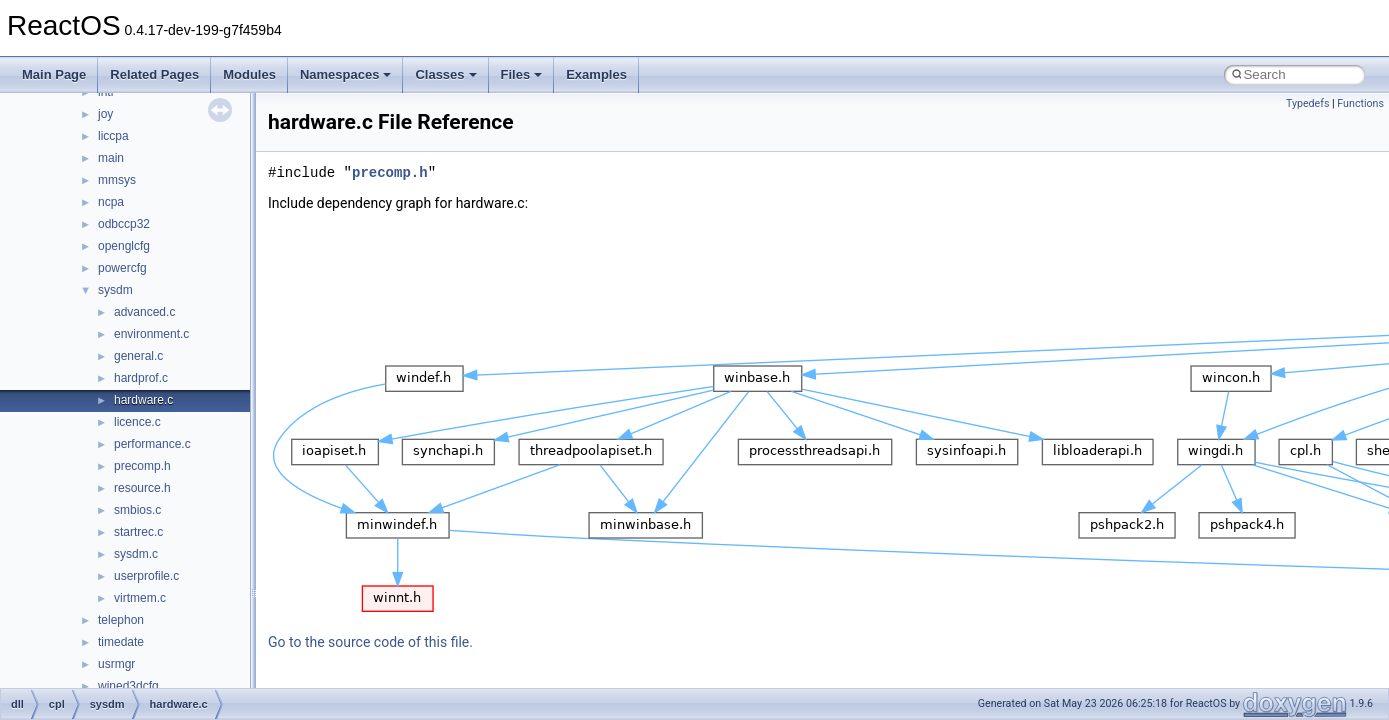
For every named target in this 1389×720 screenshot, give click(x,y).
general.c (138, 356)
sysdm (115, 290)
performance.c (152, 444)
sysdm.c (136, 554)
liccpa (113, 136)
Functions (1360, 103)
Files (522, 74)
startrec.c (138, 532)
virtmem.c (140, 598)
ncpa (111, 202)
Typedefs (1308, 103)
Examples (596, 74)
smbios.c (137, 510)
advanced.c (144, 312)
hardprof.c (141, 378)
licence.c (137, 422)
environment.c (151, 334)
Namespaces (346, 74)
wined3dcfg (128, 686)
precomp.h (142, 466)
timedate (121, 642)
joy (105, 114)
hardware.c (143, 400)
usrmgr (116, 664)
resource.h (142, 488)
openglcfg (124, 246)
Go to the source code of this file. (370, 642)
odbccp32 (124, 224)
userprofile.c (146, 576)
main (111, 158)
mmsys (117, 180)
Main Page (54, 74)
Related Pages (154, 74)
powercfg (122, 268)
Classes (445, 74)
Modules (249, 74)
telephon (121, 620)
